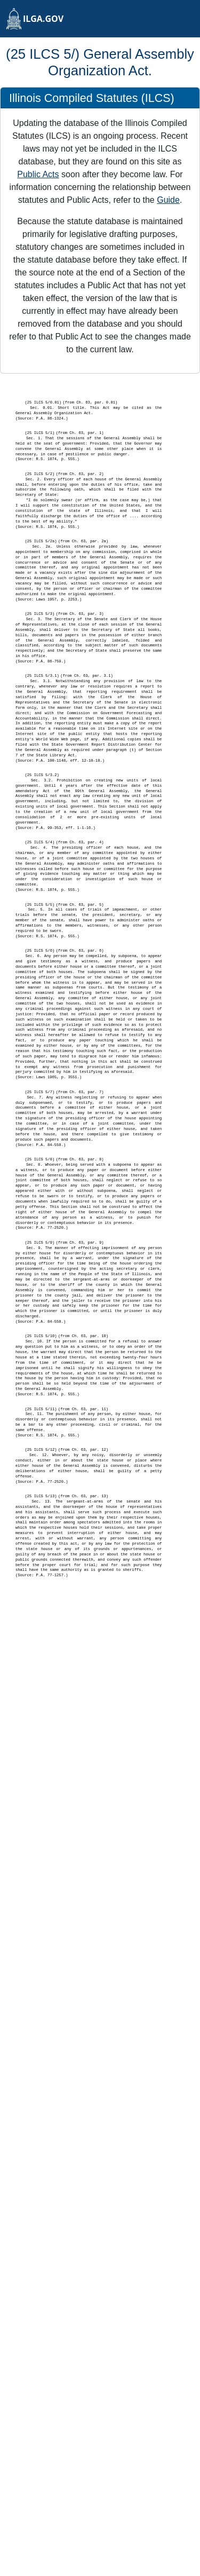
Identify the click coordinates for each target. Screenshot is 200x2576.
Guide (168, 199)
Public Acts (38, 174)
